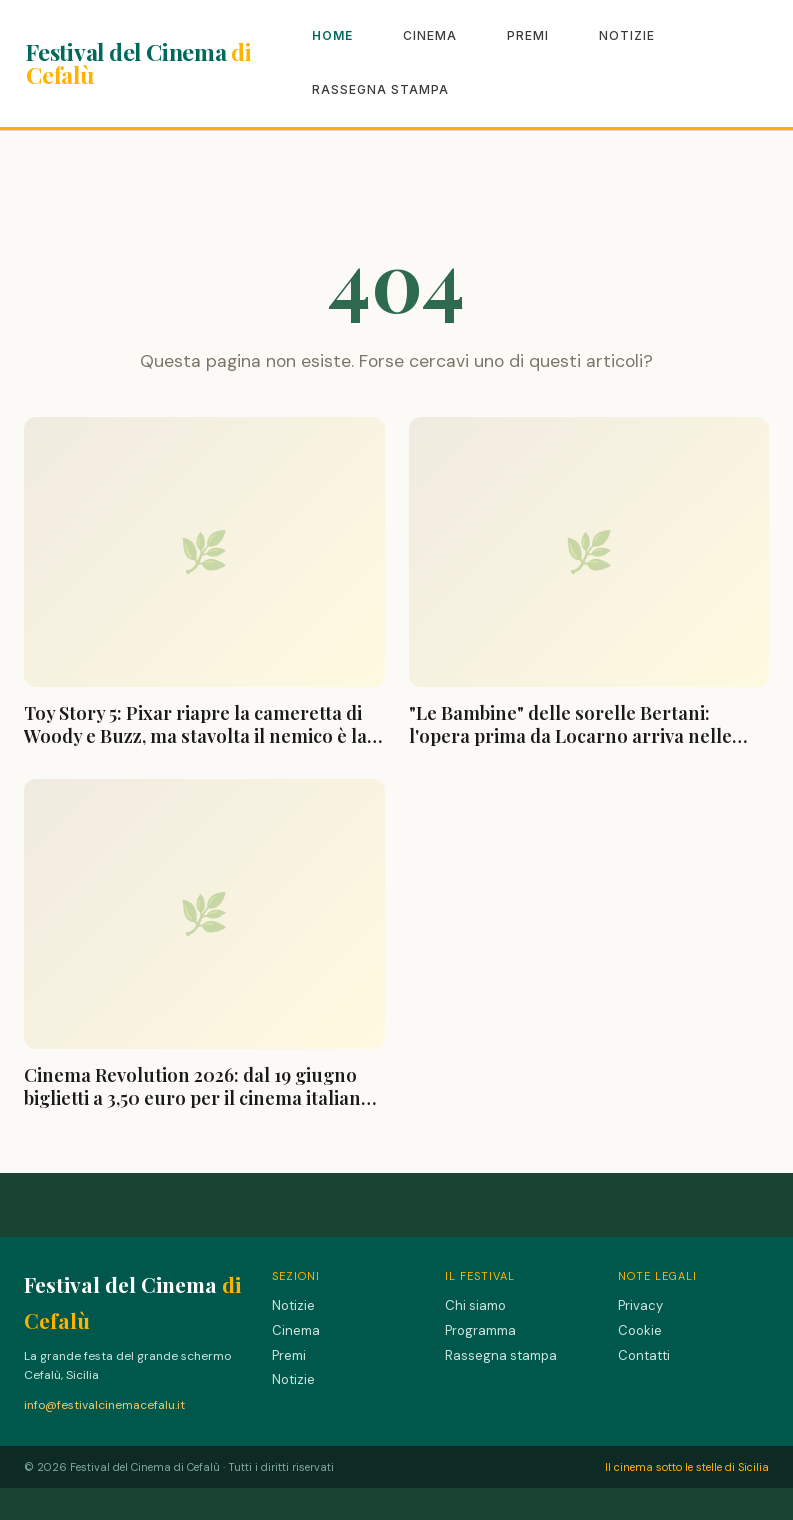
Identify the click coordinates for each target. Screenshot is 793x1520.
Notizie (627, 35)
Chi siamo (475, 1305)
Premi (528, 35)
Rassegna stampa (380, 89)
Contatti (644, 1355)
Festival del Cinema (139, 63)
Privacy (640, 1305)
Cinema (430, 35)
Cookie (640, 1330)
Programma (480, 1330)
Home (332, 35)
